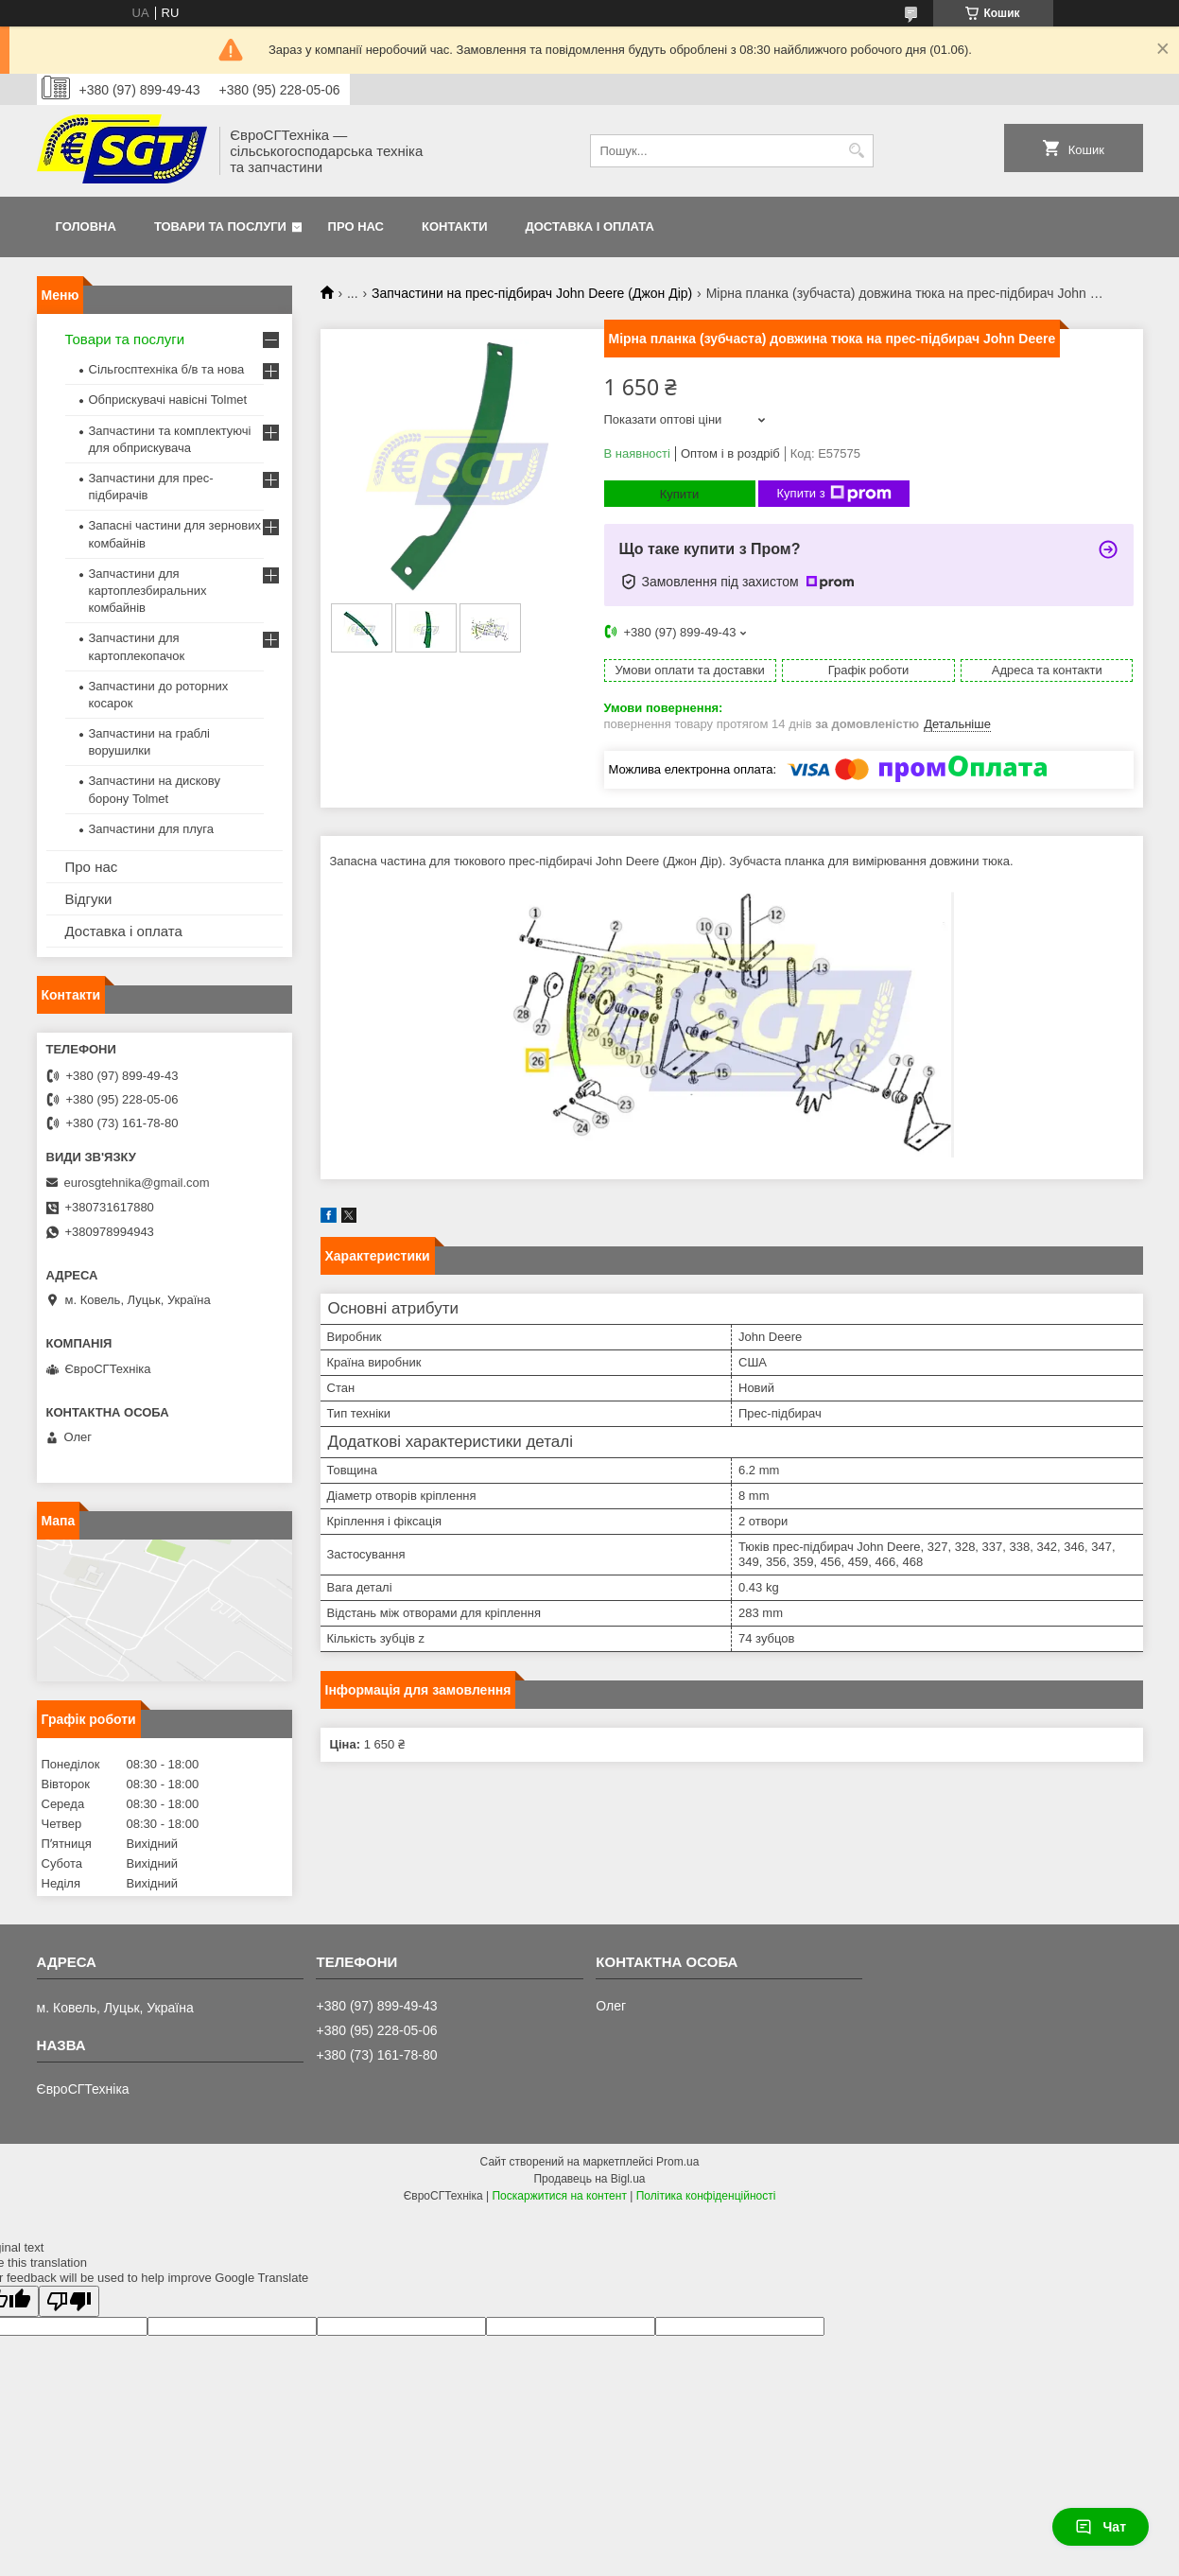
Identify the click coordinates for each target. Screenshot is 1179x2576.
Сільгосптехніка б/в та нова (167, 369)
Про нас (356, 226)
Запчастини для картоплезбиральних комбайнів (148, 590)
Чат (1100, 2526)
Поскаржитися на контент (559, 2195)
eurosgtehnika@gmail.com (137, 1182)
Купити (680, 494)
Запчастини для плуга (152, 829)
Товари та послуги (220, 226)
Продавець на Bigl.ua (589, 2178)
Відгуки (89, 899)
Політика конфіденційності (706, 2195)
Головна (86, 226)
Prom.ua (677, 2161)
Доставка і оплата (590, 226)
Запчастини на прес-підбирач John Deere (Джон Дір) (532, 293)
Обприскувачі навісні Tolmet (168, 399)
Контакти (455, 226)
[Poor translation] (69, 2301)
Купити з (834, 493)
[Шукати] (857, 150)
